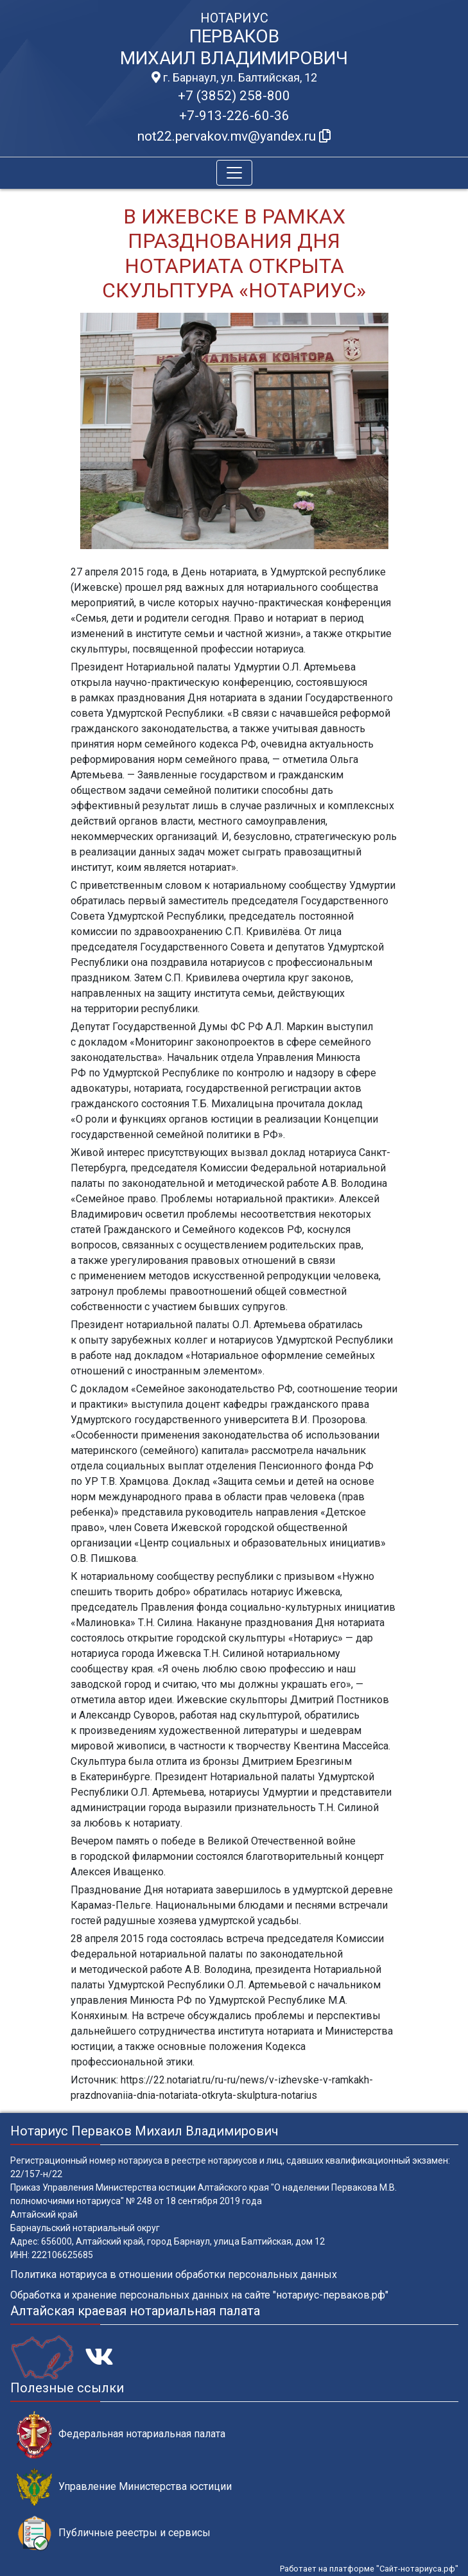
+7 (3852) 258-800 (234, 95)
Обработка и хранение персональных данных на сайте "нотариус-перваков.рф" (199, 2295)
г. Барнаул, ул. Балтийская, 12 (234, 77)
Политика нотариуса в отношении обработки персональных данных (173, 2274)
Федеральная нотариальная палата (121, 2434)
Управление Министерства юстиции (124, 2487)
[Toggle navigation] (234, 173)
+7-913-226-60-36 (234, 115)
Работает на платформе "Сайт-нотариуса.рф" (369, 2568)
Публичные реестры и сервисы (114, 2533)
